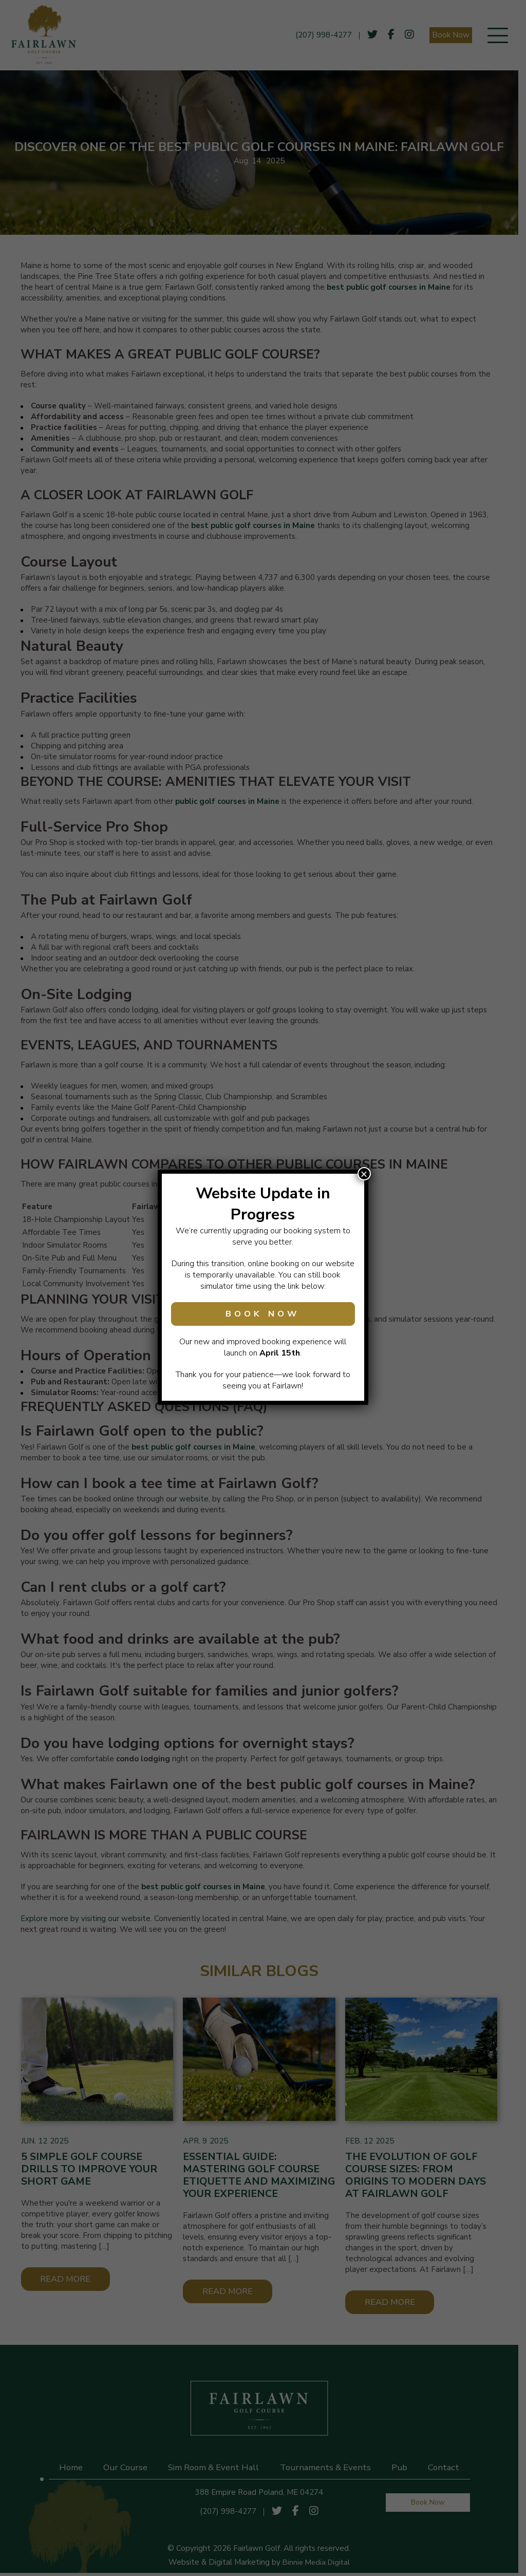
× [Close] (364, 1173)
